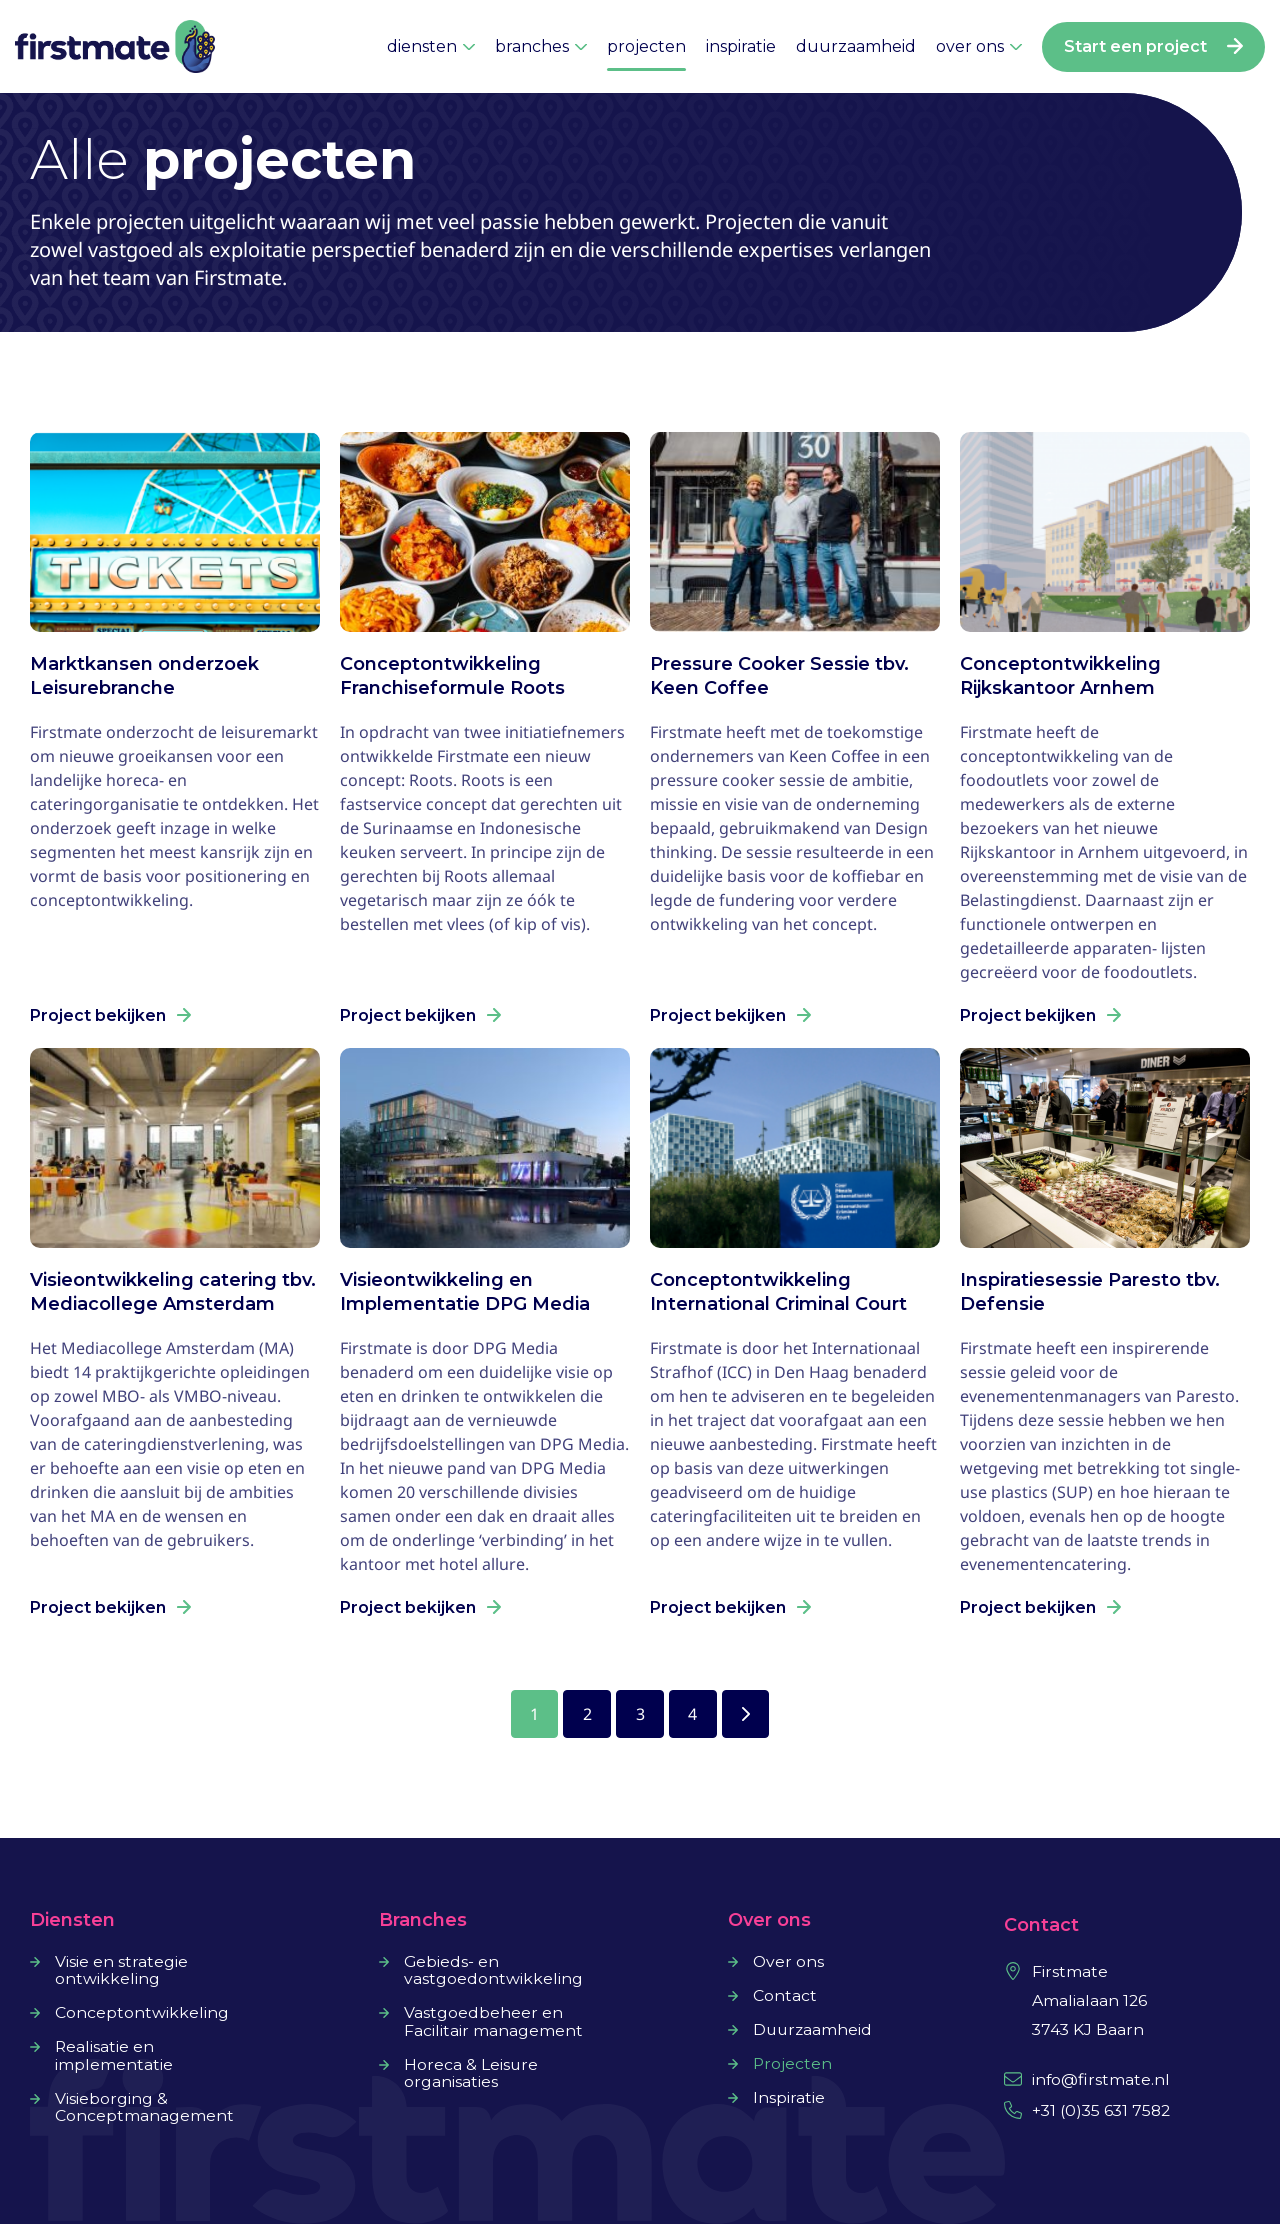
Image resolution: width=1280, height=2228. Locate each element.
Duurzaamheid (814, 2032)
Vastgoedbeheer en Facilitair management (493, 2025)
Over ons (789, 1964)
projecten (646, 46)
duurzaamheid (856, 46)
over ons (979, 46)
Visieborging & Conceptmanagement (144, 2111)
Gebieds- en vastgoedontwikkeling (493, 1973)
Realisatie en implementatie (114, 2059)
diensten (431, 46)
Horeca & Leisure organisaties (471, 2077)
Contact (785, 1998)
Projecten (793, 2066)
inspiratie (741, 46)
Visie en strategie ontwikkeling (121, 1973)
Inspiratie (789, 2100)
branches (541, 46)
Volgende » (750, 1715)
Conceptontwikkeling (142, 2016)
